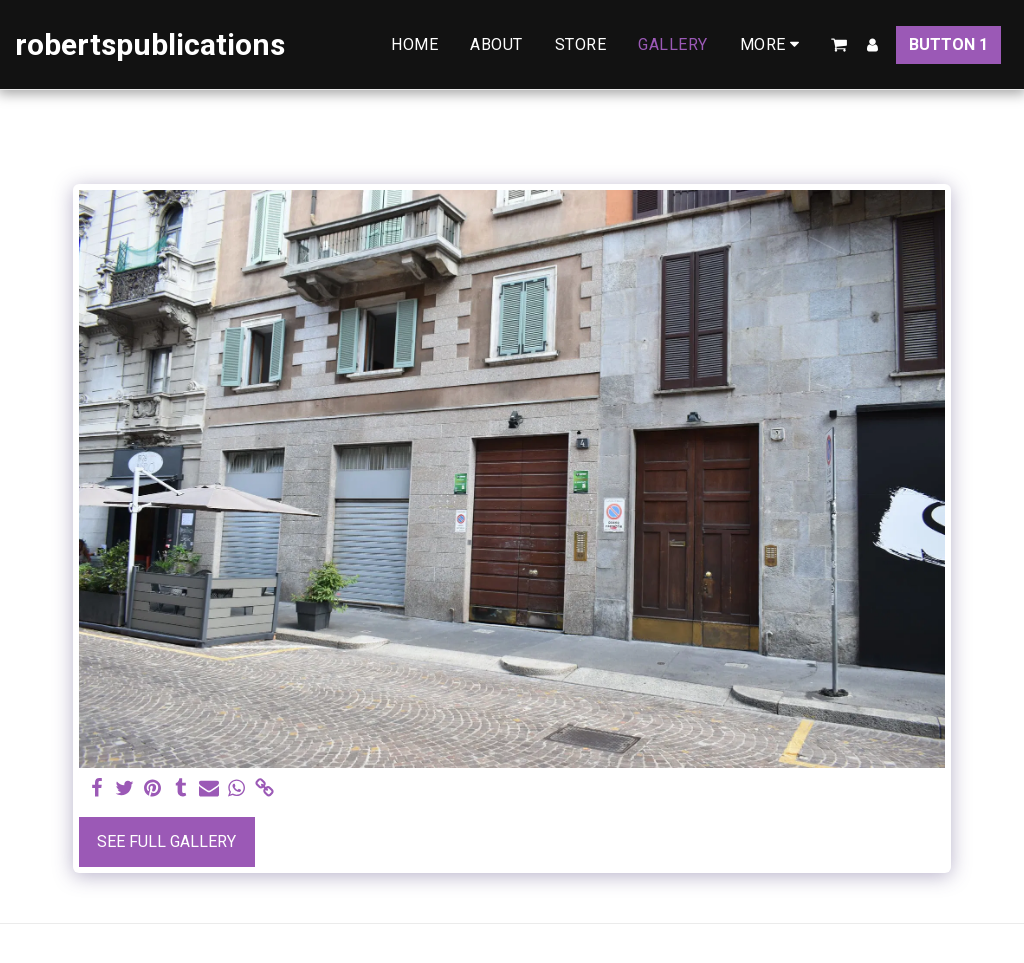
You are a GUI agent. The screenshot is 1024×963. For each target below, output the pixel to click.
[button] (839, 45)
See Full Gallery (166, 841)
